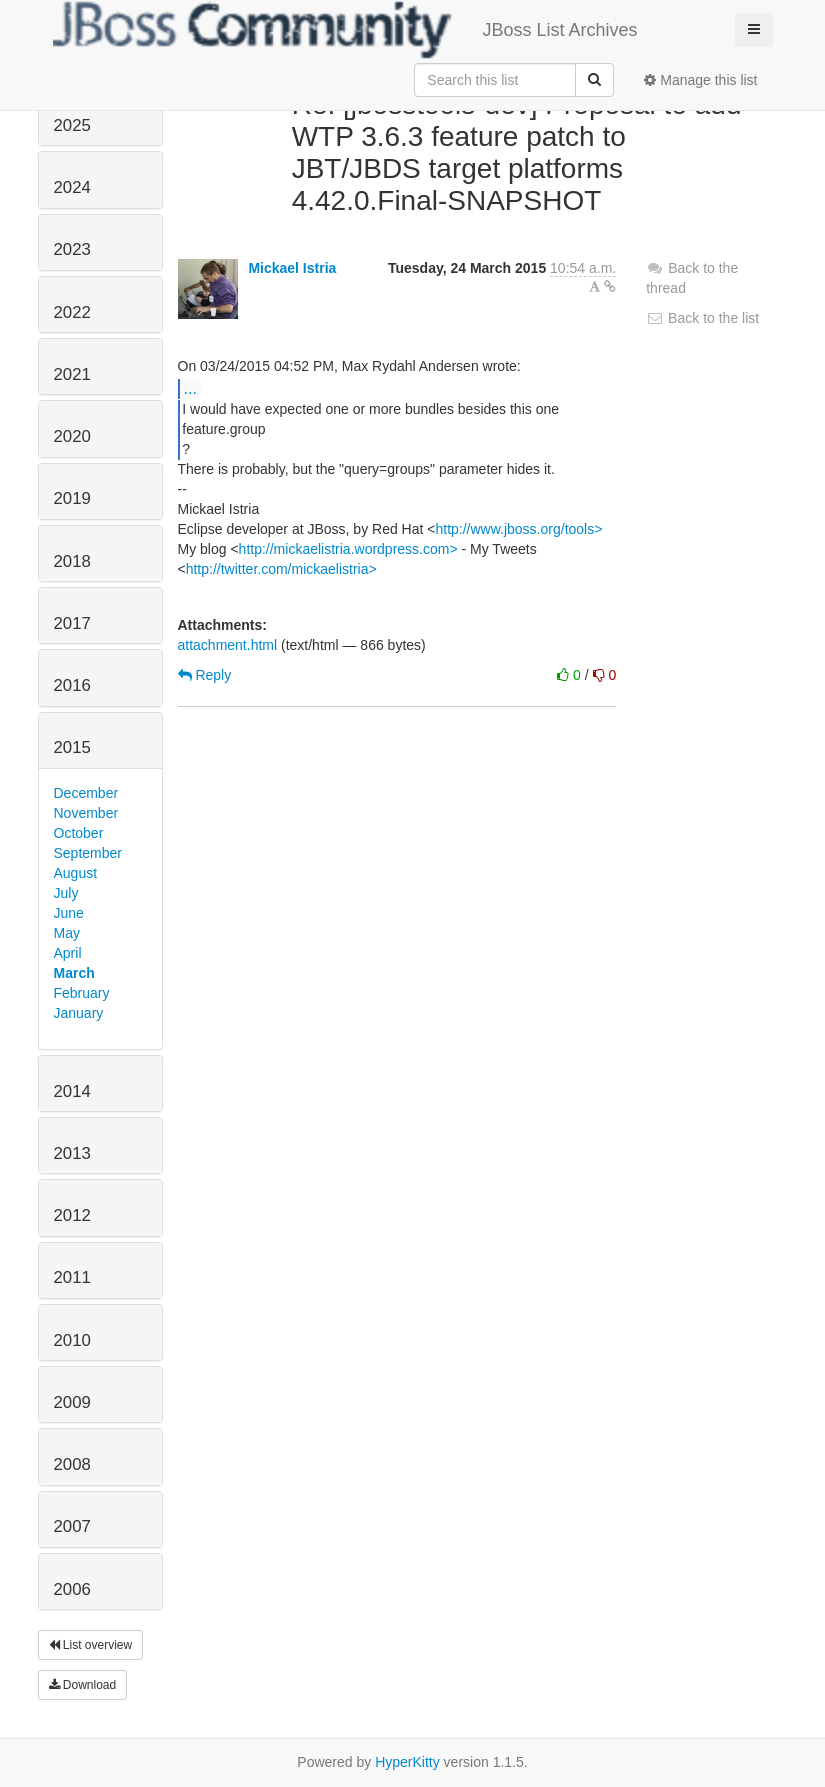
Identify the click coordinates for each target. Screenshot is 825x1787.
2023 (72, 249)
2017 (72, 623)
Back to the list (702, 318)
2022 (72, 312)
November (86, 813)
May (67, 933)
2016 (72, 685)
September (88, 853)
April (68, 953)
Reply (205, 675)
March (74, 973)
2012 (72, 1215)
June (69, 913)
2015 (72, 747)
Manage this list (700, 80)
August (76, 873)
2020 (72, 436)
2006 (72, 1589)
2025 (72, 125)
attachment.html (228, 645)
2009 (72, 1402)
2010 (72, 1340)
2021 (72, 374)
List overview (91, 1645)
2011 (72, 1277)
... (190, 388)
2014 (72, 1091)
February (82, 993)
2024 (72, 187)
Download (83, 1685)
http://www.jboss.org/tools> (518, 529)
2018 (72, 561)
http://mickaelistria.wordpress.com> (348, 549)
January (79, 1013)
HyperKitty (407, 1762)
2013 (72, 1153)
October (79, 833)
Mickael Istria (292, 268)
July (66, 893)
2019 (72, 498)
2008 (72, 1464)
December (86, 793)
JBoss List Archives (345, 30)
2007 (72, 1526)
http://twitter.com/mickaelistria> (281, 569)
